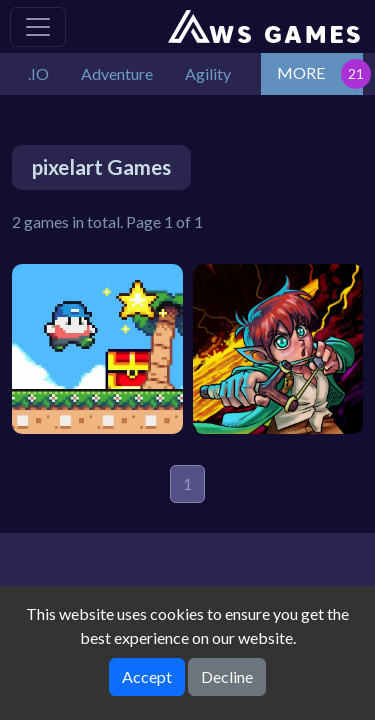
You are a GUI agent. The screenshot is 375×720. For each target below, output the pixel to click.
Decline (227, 676)
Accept (147, 676)
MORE (301, 72)
